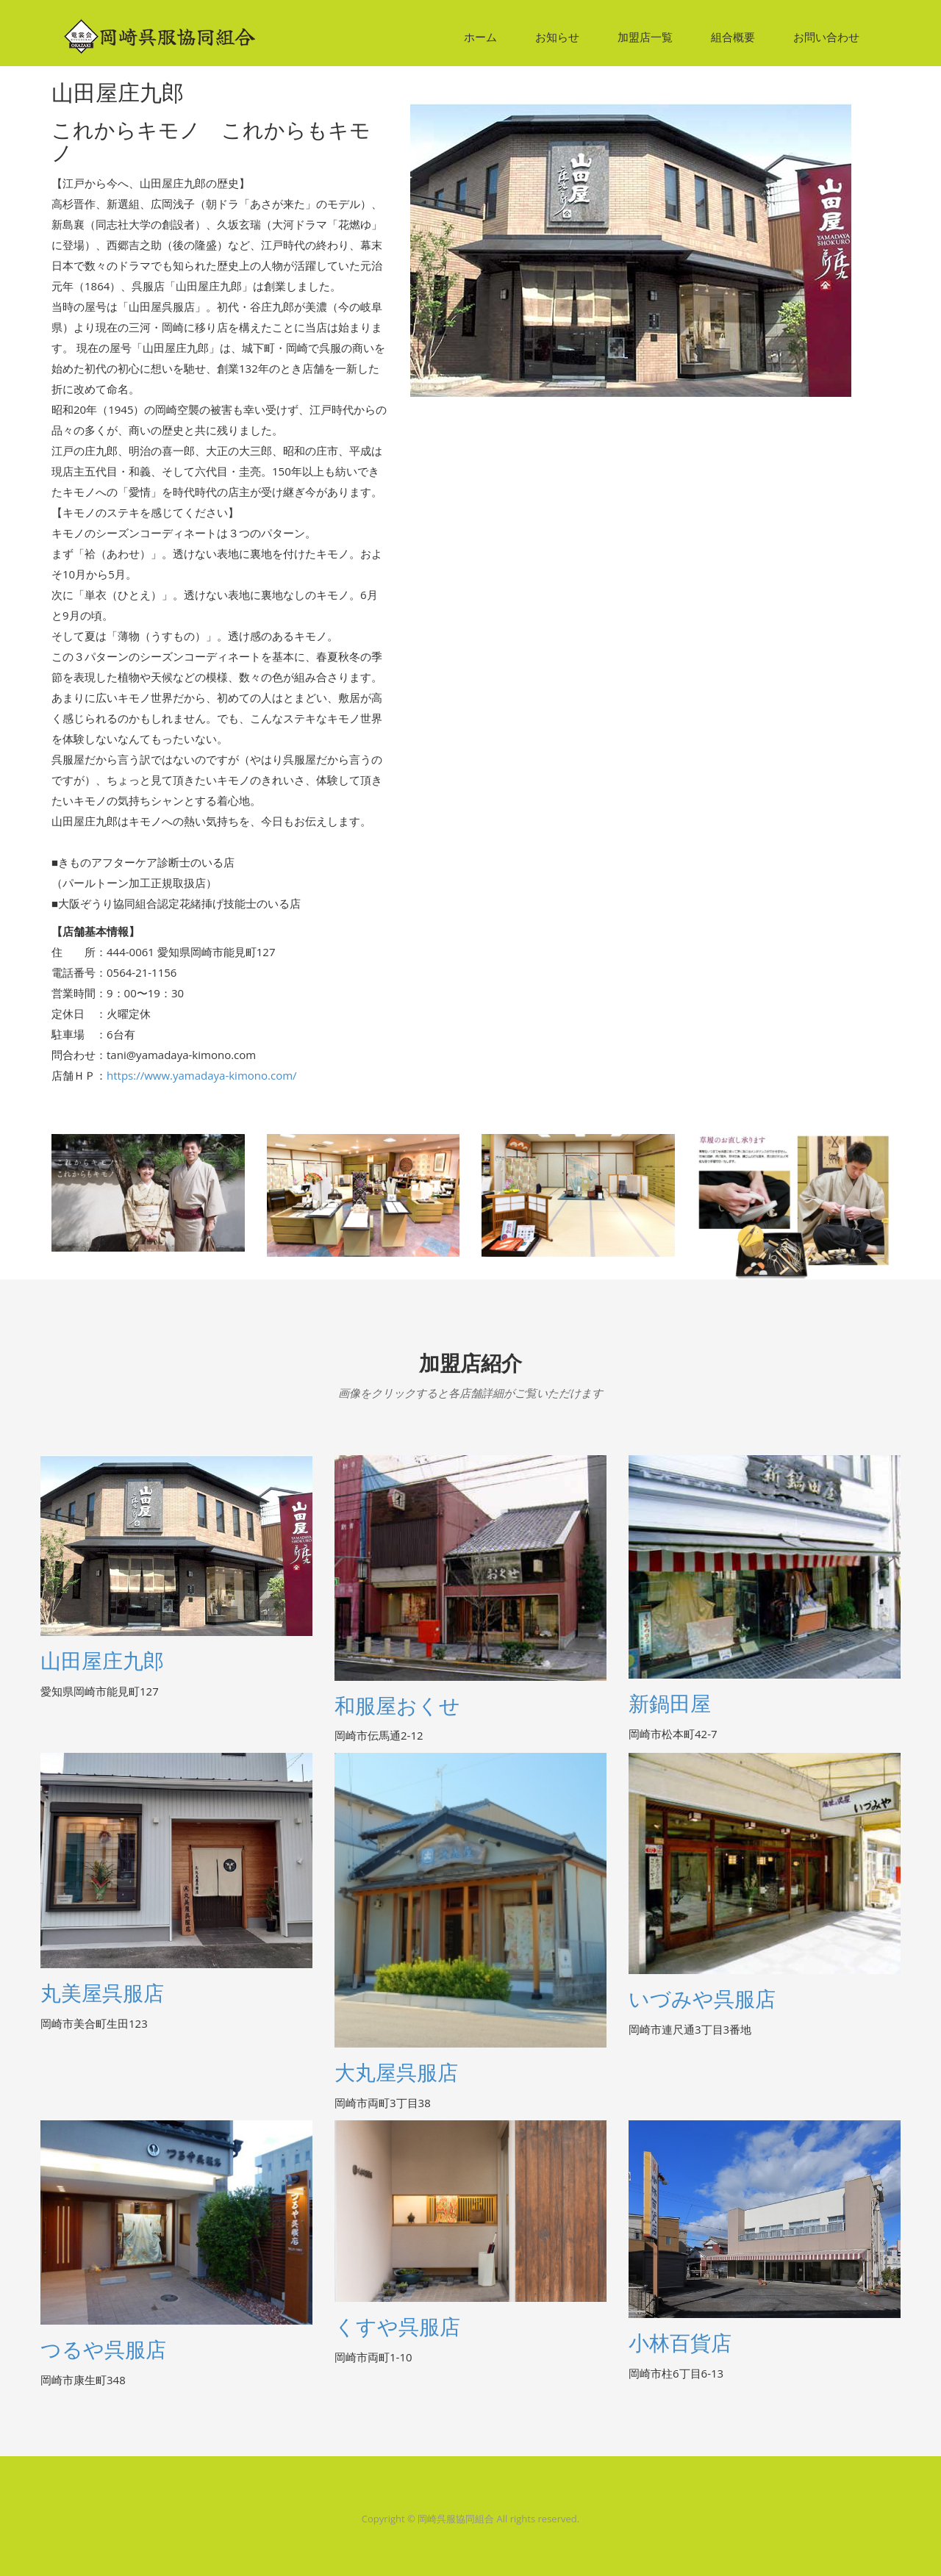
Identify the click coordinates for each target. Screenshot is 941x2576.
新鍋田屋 (670, 1704)
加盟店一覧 (645, 36)
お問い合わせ (826, 36)
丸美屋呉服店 (102, 1993)
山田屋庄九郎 (102, 1661)
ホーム (480, 36)
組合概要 (733, 36)
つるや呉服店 (103, 2350)
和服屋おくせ (397, 1706)
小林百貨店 (680, 2343)
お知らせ (557, 36)
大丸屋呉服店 (396, 2073)
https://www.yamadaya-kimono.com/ (202, 1075)
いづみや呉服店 (702, 1999)
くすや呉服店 (397, 2327)
